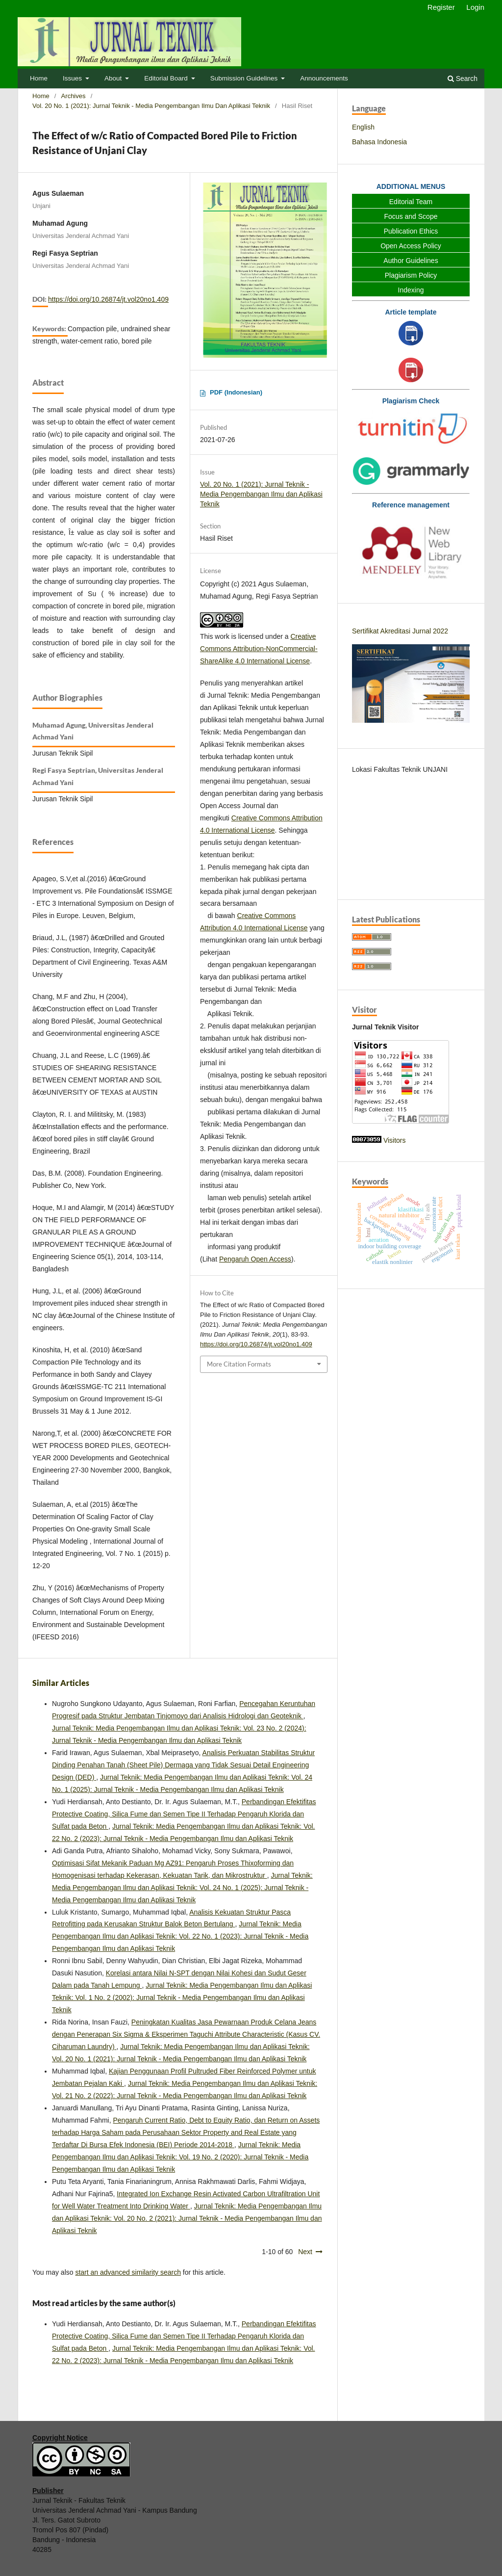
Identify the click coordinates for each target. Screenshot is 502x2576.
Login (475, 7)
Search (462, 78)
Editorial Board (166, 78)
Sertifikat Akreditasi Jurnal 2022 (400, 631)
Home (39, 78)
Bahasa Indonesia (379, 142)
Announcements (324, 78)
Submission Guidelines (244, 78)
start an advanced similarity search (128, 2272)
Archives (73, 96)
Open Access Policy (410, 246)
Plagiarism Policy (411, 275)
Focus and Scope (411, 216)
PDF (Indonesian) (236, 392)
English (363, 127)
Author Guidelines (410, 260)
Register (441, 7)
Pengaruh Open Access (255, 1259)
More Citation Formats (239, 1364)
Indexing (411, 290)
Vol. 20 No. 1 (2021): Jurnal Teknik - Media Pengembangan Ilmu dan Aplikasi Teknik (151, 105)
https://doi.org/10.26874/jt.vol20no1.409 (108, 299)
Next (305, 2252)
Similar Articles (60, 1682)
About (114, 78)
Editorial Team (410, 202)
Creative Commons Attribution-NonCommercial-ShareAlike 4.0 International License (259, 648)
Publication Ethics (411, 231)
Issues (73, 78)
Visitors (394, 1140)
